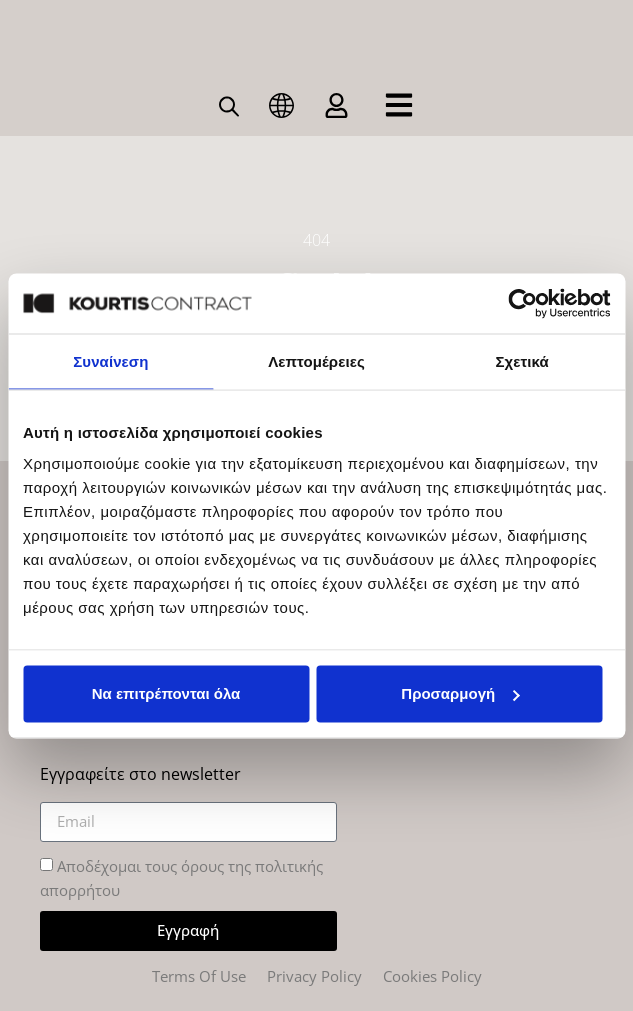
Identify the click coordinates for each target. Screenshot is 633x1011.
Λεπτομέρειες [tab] (316, 360)
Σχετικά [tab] (521, 360)
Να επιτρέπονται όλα (166, 693)
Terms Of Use (199, 976)
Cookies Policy (432, 976)
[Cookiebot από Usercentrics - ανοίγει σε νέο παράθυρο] (522, 303)
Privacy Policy (314, 976)
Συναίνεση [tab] (110, 360)
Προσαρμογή (460, 693)
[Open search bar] (229, 105)
